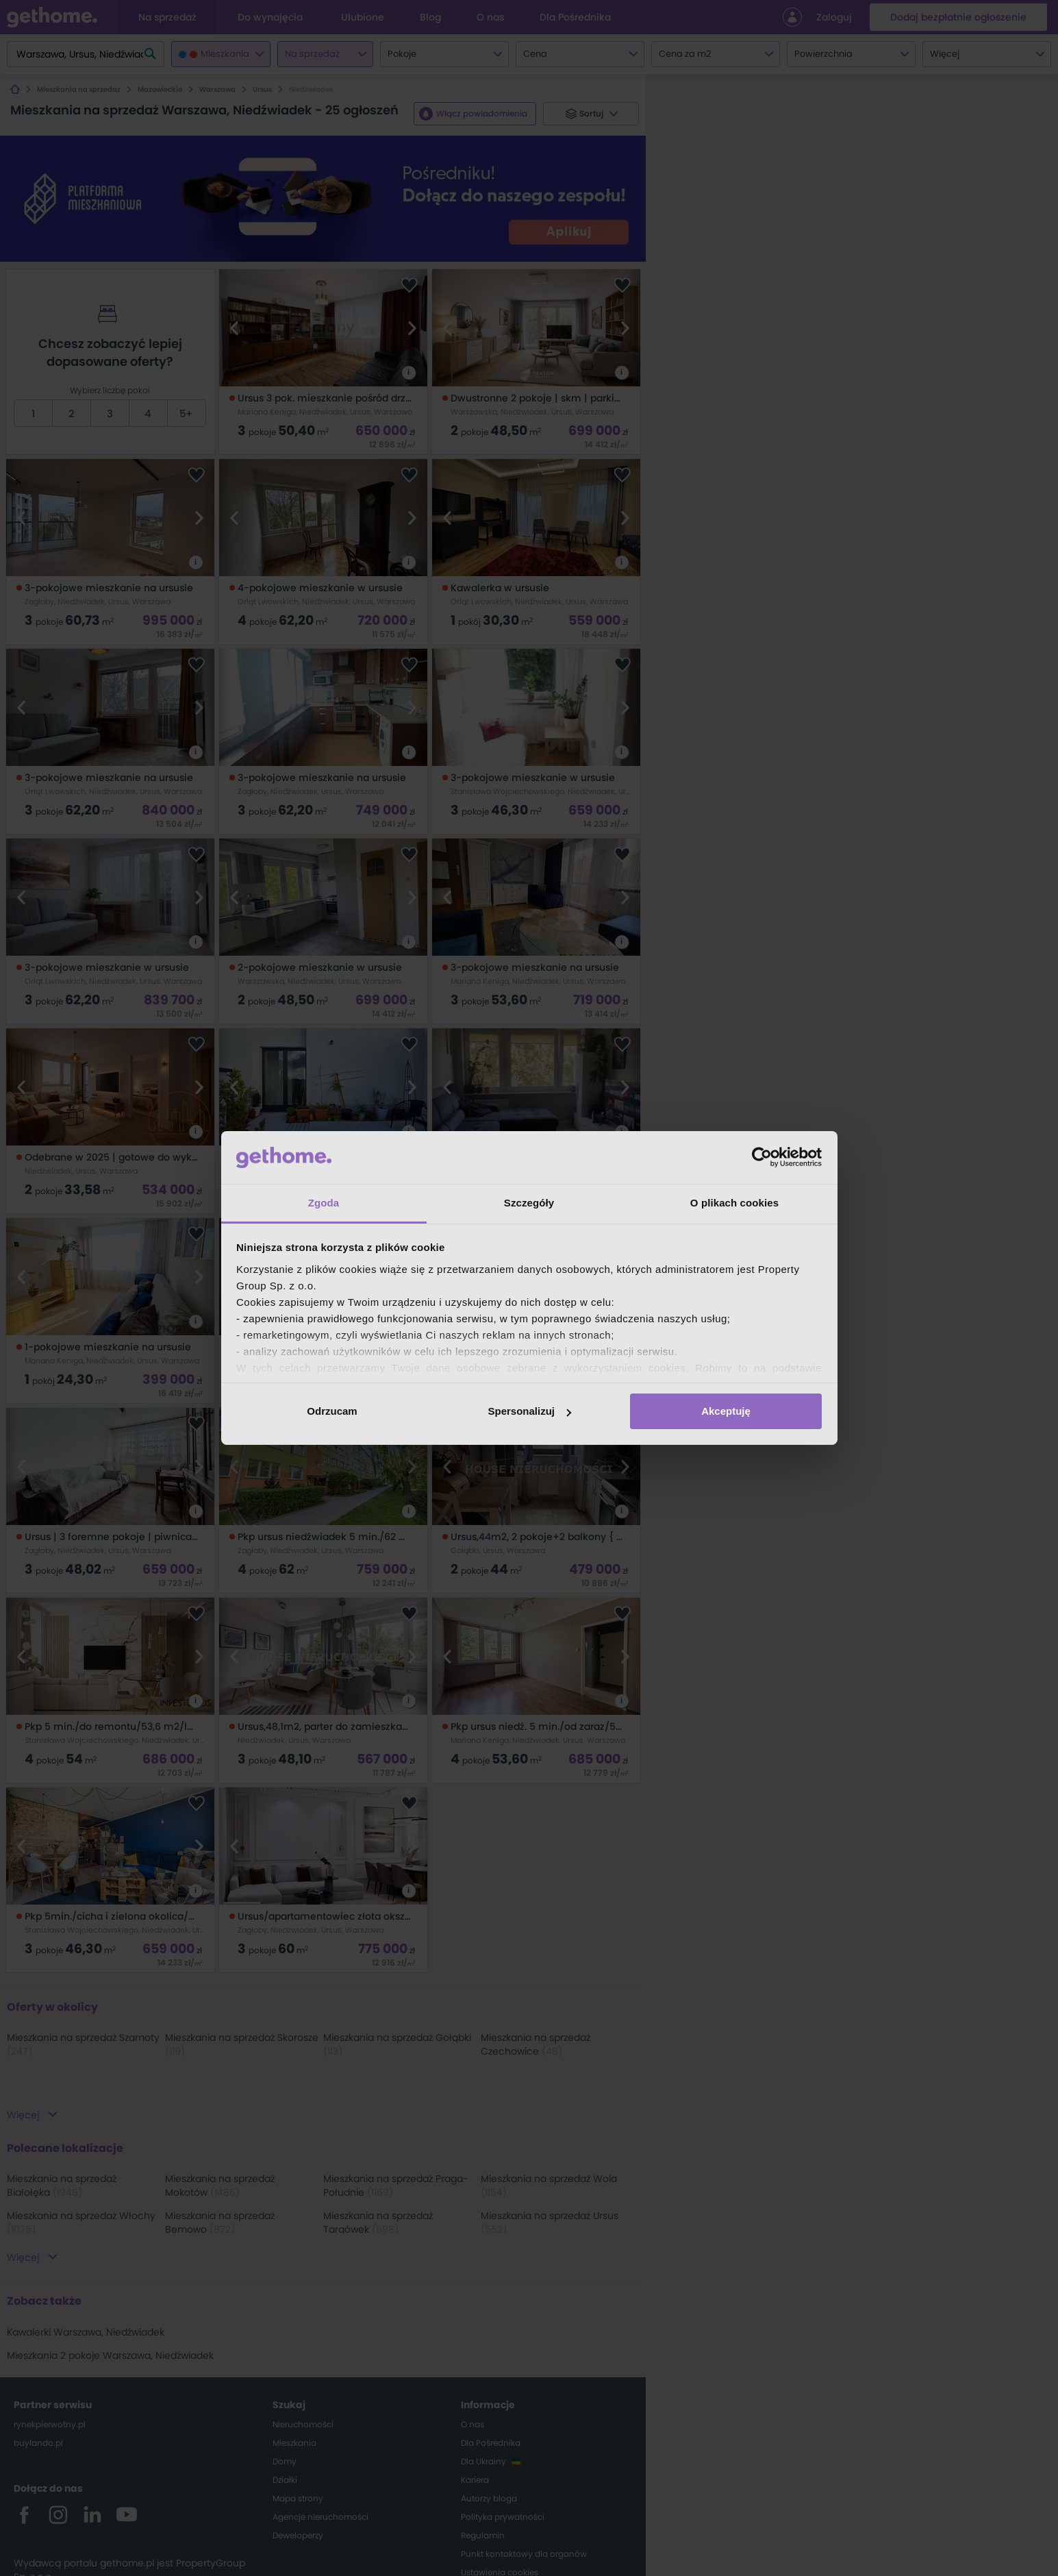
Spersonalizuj (529, 1411)
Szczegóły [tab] (529, 1203)
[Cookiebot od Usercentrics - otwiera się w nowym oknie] (762, 1157)
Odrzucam (332, 1411)
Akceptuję (726, 1411)
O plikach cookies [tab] (734, 1203)
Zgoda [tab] (324, 1203)
